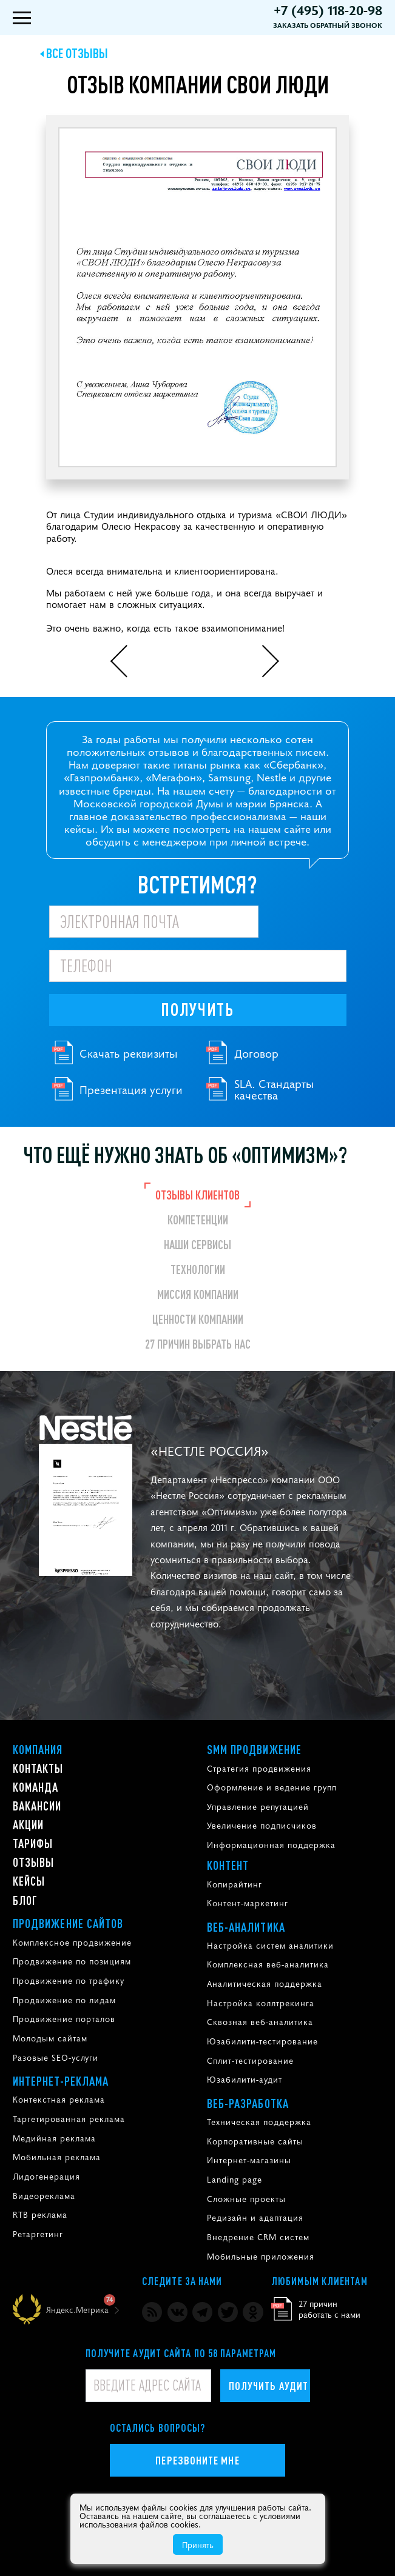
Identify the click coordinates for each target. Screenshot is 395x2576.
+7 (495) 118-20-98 (328, 9)
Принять (198, 2544)
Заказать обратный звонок (327, 25)
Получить (197, 1009)
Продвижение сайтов (68, 1923)
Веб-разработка (248, 2103)
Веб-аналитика (246, 1927)
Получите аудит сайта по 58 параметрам (181, 2353)
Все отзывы (77, 52)
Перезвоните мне (197, 2460)
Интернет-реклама (61, 2081)
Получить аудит (268, 2385)
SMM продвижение (254, 1749)
